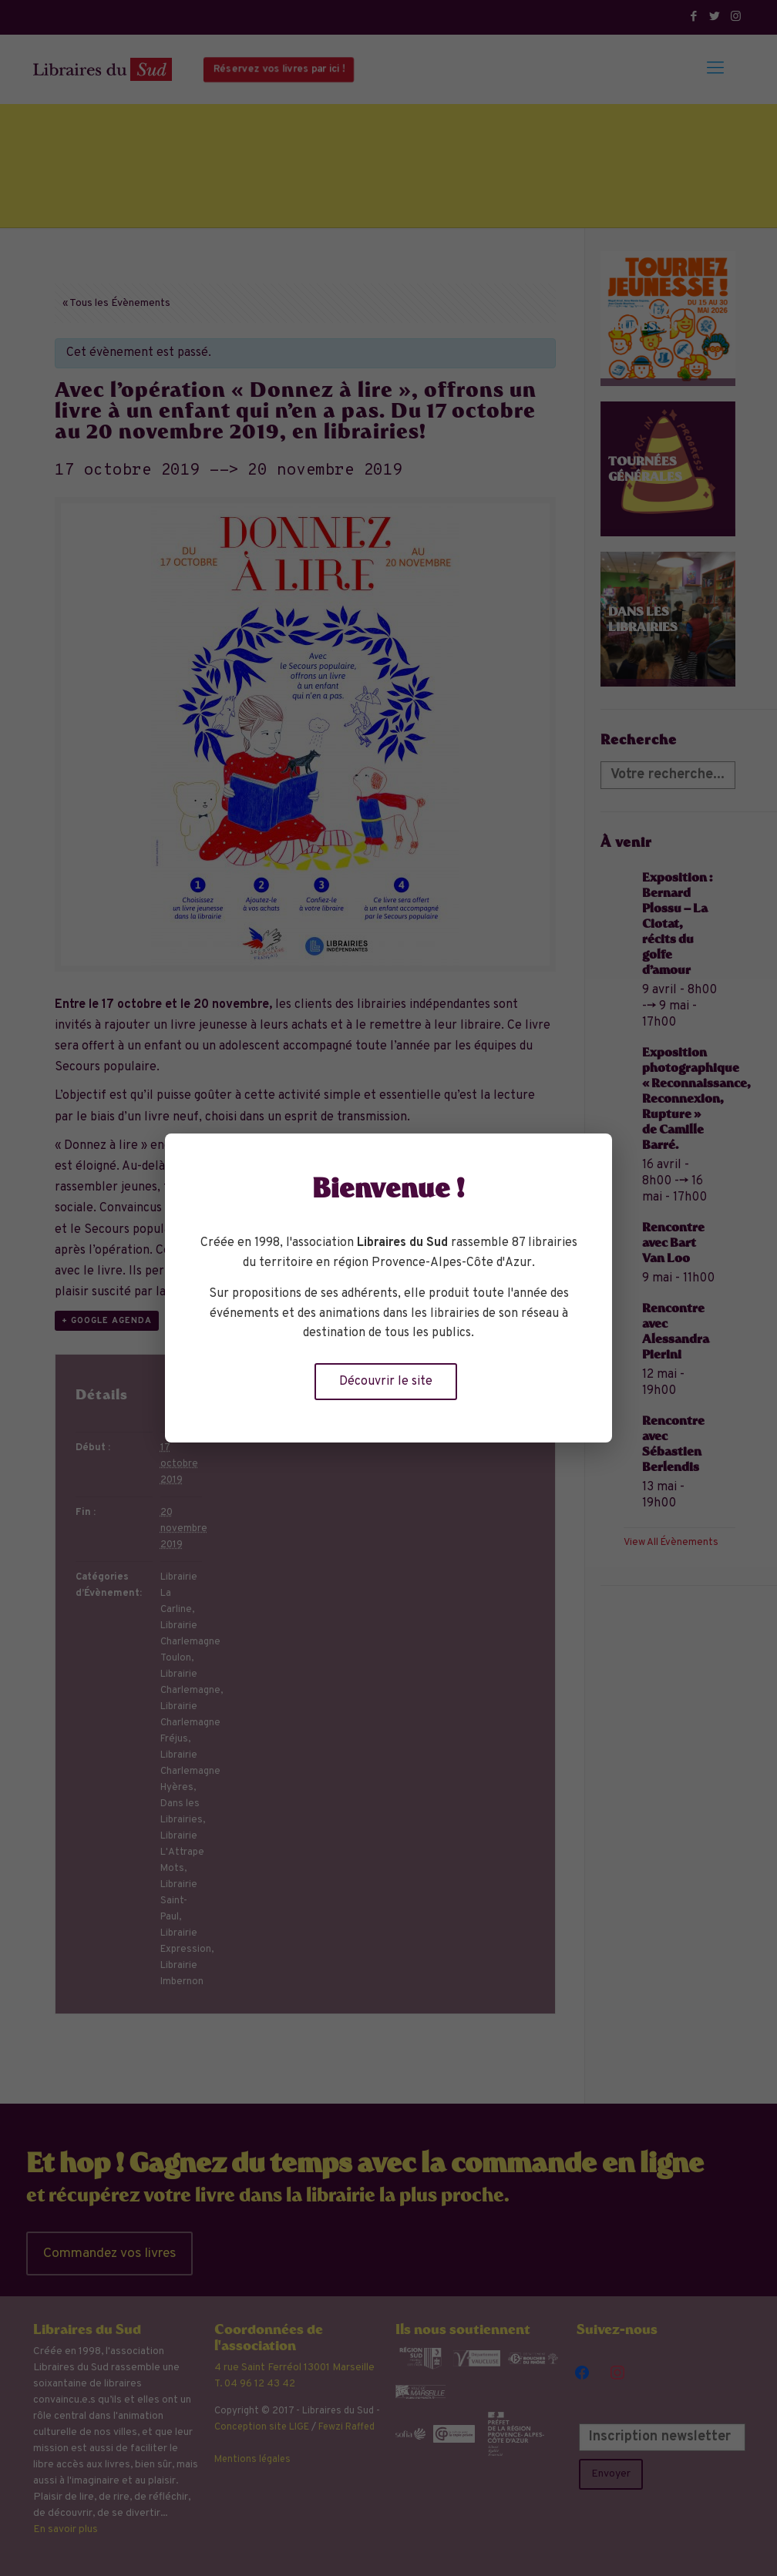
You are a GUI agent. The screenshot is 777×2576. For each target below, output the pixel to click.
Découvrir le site (385, 1381)
